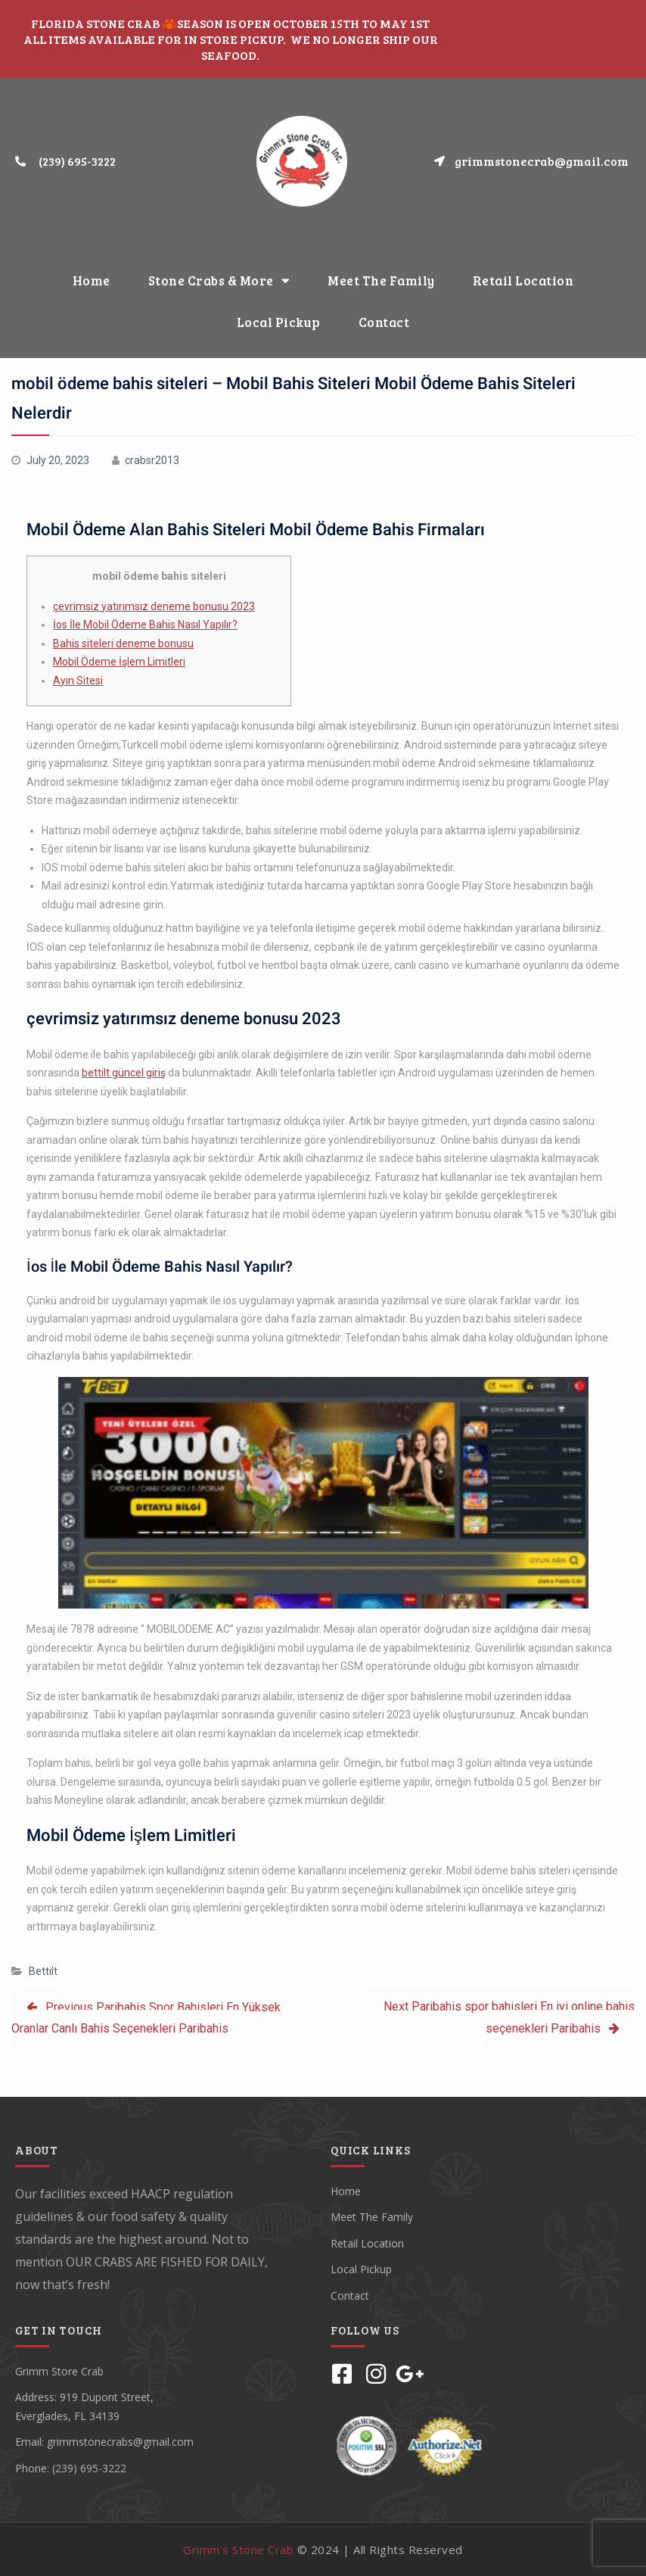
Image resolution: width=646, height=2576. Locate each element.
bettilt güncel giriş (124, 1073)
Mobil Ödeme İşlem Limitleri (119, 662)
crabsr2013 (152, 460)
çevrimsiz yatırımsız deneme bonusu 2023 (154, 606)
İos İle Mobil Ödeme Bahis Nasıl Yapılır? (145, 624)
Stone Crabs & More (219, 280)
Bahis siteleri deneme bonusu (123, 643)
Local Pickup (279, 322)
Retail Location (523, 280)
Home (91, 280)
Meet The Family (381, 280)
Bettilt (43, 1971)
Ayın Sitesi (78, 680)
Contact (384, 322)
